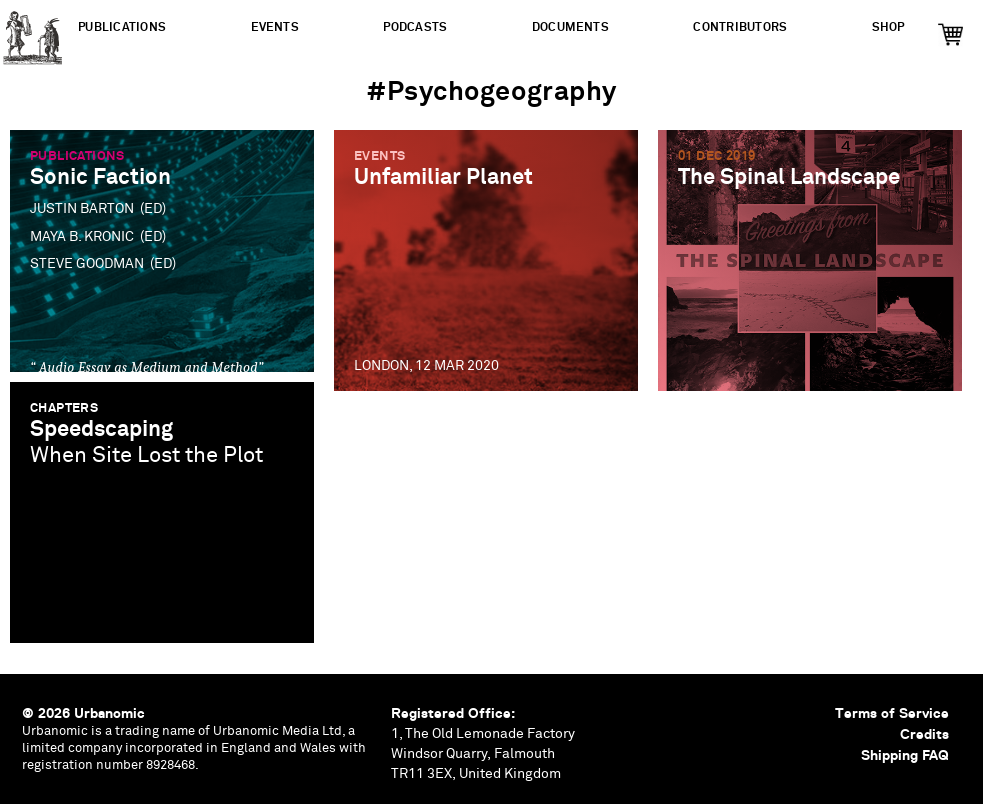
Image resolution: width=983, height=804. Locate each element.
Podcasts (415, 27)
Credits (924, 734)
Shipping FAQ (905, 755)
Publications (122, 27)
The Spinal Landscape (789, 177)
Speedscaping (101, 429)
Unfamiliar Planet (443, 177)
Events (275, 27)
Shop (888, 27)
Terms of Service (892, 713)
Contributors (740, 27)
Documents (570, 27)
